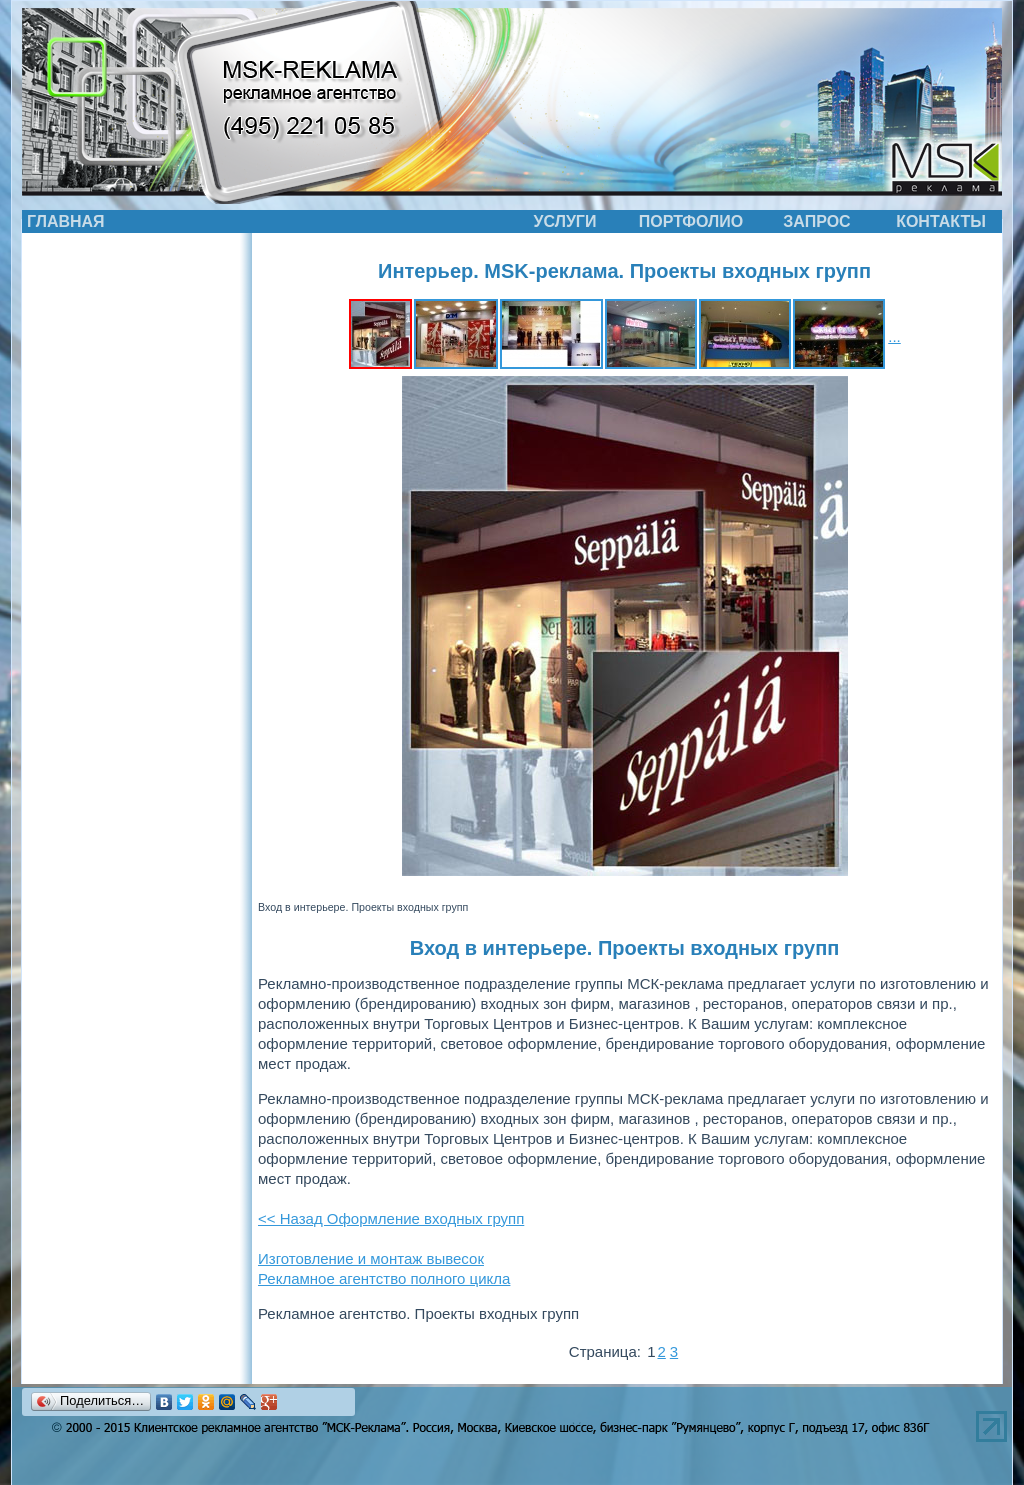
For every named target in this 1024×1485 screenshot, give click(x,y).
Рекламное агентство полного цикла (384, 1278)
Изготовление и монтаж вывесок (371, 1258)
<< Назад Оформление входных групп (391, 1218)
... (894, 336)
